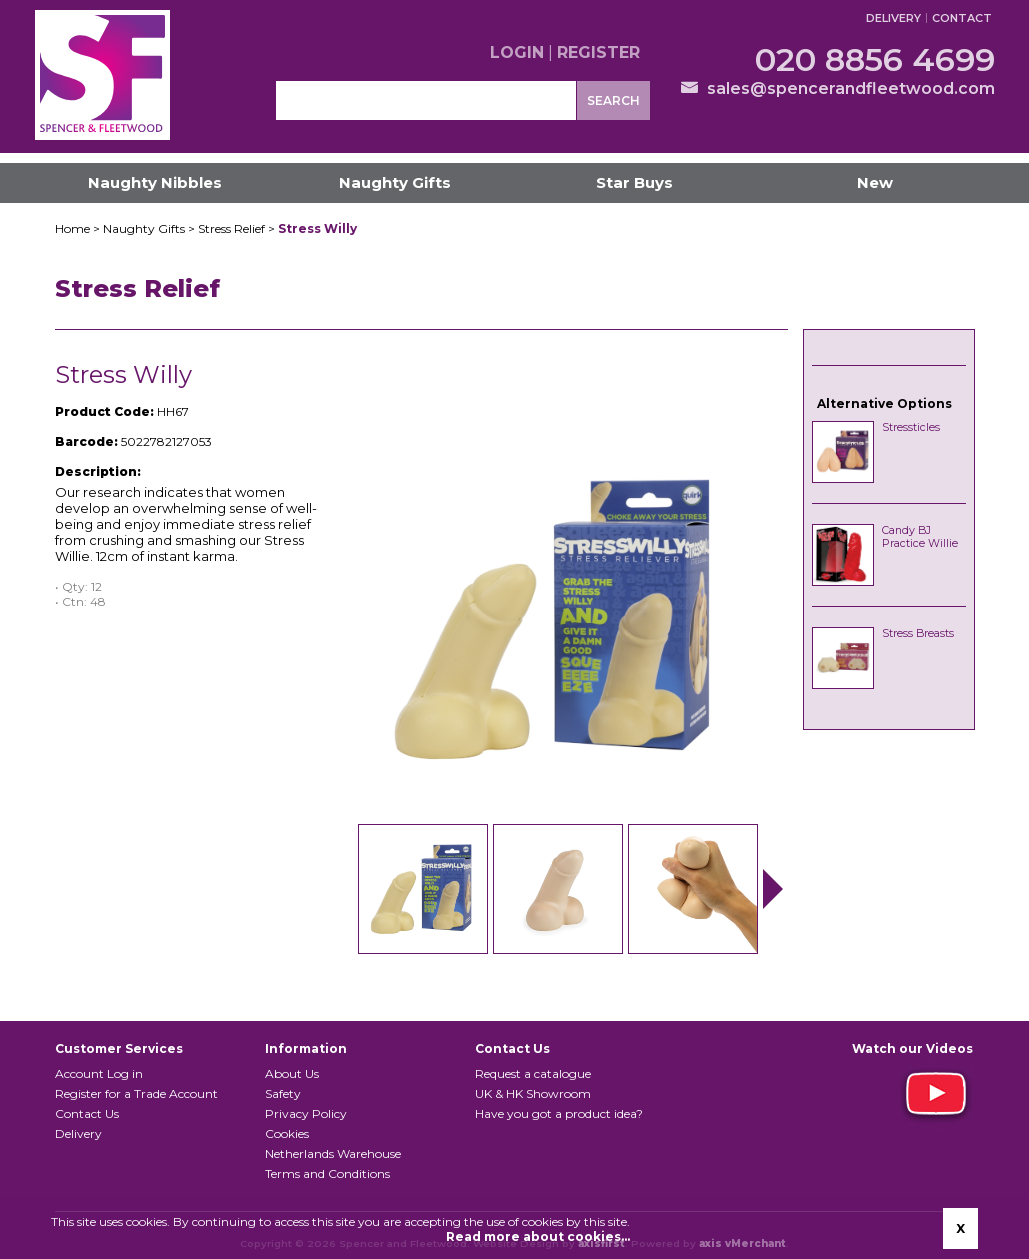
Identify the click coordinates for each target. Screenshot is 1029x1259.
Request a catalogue (533, 1073)
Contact (962, 18)
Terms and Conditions (327, 1173)
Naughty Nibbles (155, 182)
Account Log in (99, 1073)
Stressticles (911, 427)
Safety (283, 1093)
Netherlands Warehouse (333, 1153)
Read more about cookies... (538, 1236)
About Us (292, 1073)
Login (517, 52)
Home (72, 228)
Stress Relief (231, 228)
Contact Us (87, 1113)
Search (613, 100)
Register (598, 52)
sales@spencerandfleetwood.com (851, 88)
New (875, 182)
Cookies (287, 1133)
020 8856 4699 (875, 59)
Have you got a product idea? (559, 1113)
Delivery (893, 18)
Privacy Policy (306, 1113)
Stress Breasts (918, 633)
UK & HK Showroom (533, 1093)
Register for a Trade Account (136, 1093)
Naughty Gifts (395, 182)
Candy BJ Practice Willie (920, 537)
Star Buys (634, 182)
